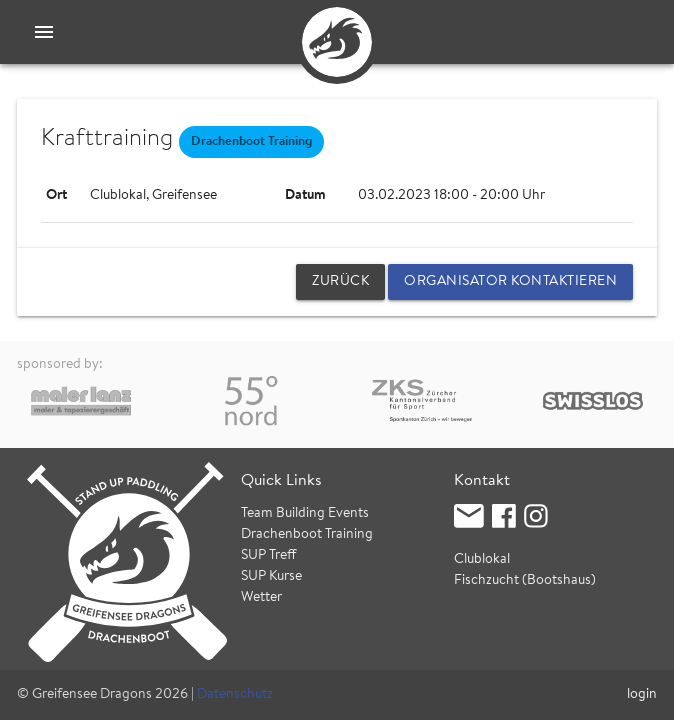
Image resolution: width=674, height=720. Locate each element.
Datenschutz (235, 695)
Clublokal (482, 560)
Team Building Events (305, 514)
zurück (340, 282)
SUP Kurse (271, 577)
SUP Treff (269, 556)
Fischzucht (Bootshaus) (525, 581)
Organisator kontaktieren (510, 282)
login (642, 695)
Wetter (261, 598)
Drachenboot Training (307, 535)
